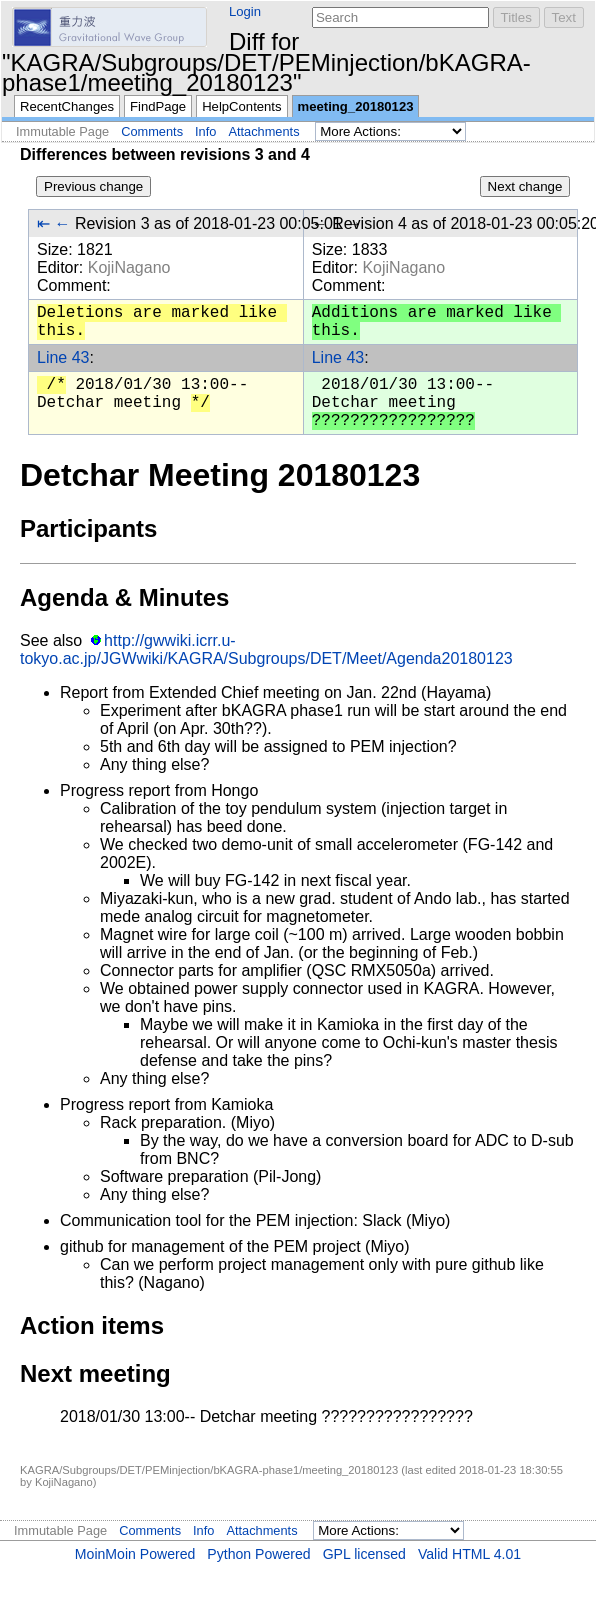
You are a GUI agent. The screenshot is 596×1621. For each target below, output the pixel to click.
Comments (152, 131)
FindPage (158, 106)
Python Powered (258, 1554)
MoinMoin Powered (135, 1554)
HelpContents (241, 106)
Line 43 (63, 357)
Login (245, 11)
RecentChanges (67, 106)
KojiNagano (129, 267)
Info (205, 131)
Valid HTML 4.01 (469, 1554)
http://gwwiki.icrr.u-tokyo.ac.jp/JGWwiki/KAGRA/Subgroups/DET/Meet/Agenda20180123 (266, 649)
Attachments (263, 131)
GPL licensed (364, 1554)
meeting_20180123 (356, 106)
